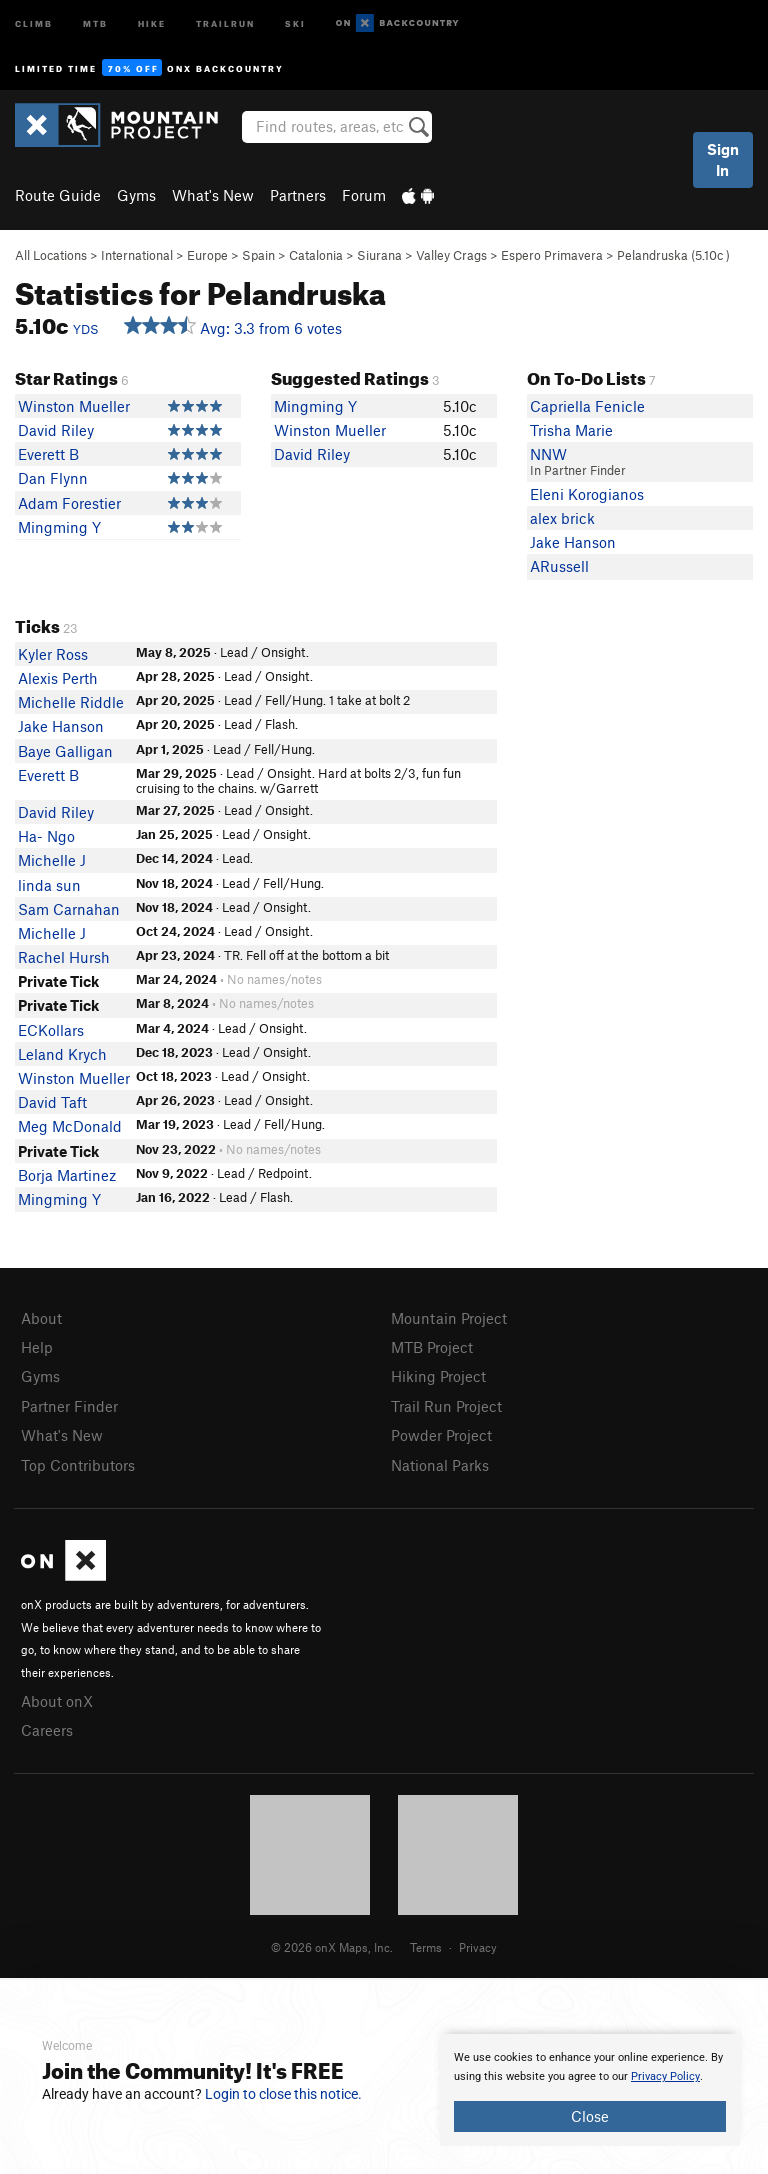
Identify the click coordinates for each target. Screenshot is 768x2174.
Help (37, 1347)
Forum (364, 195)
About (41, 1318)
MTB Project (432, 1347)
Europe (207, 255)
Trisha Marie (571, 430)
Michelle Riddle (71, 702)
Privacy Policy (665, 2076)
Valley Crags (451, 255)
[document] (590, 2090)
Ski (295, 22)
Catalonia (316, 255)
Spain (258, 255)
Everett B (48, 454)
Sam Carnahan (69, 909)
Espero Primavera (552, 255)
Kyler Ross (53, 654)
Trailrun (225, 22)
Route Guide (58, 195)
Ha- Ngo (46, 836)
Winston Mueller (74, 406)
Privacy (478, 1947)
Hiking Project (438, 1376)
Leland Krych (62, 1054)
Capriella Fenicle (587, 406)
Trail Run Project (446, 1406)
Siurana (379, 255)
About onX (57, 1701)
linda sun (49, 885)
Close (590, 2116)
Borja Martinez (67, 1175)
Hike (152, 22)
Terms (426, 1947)
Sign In (723, 159)
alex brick (562, 518)
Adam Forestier (69, 503)
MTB (95, 22)
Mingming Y (59, 527)
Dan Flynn (53, 478)
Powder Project (441, 1435)
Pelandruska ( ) (673, 255)
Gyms (136, 195)
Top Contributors (78, 1465)
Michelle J (52, 860)
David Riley (56, 430)
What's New (213, 195)
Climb (34, 22)
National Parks (440, 1465)
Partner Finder (69, 1406)
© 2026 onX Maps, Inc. (332, 1947)
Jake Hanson (573, 542)
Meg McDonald (70, 1126)
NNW (548, 454)
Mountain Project (449, 1318)
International (137, 255)
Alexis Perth (58, 678)
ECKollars (51, 1030)
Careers (47, 1730)
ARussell (559, 566)
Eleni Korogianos (587, 494)
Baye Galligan (65, 751)
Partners (298, 195)
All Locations (51, 255)
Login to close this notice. (283, 2094)
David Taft (52, 1102)
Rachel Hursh (64, 957)
